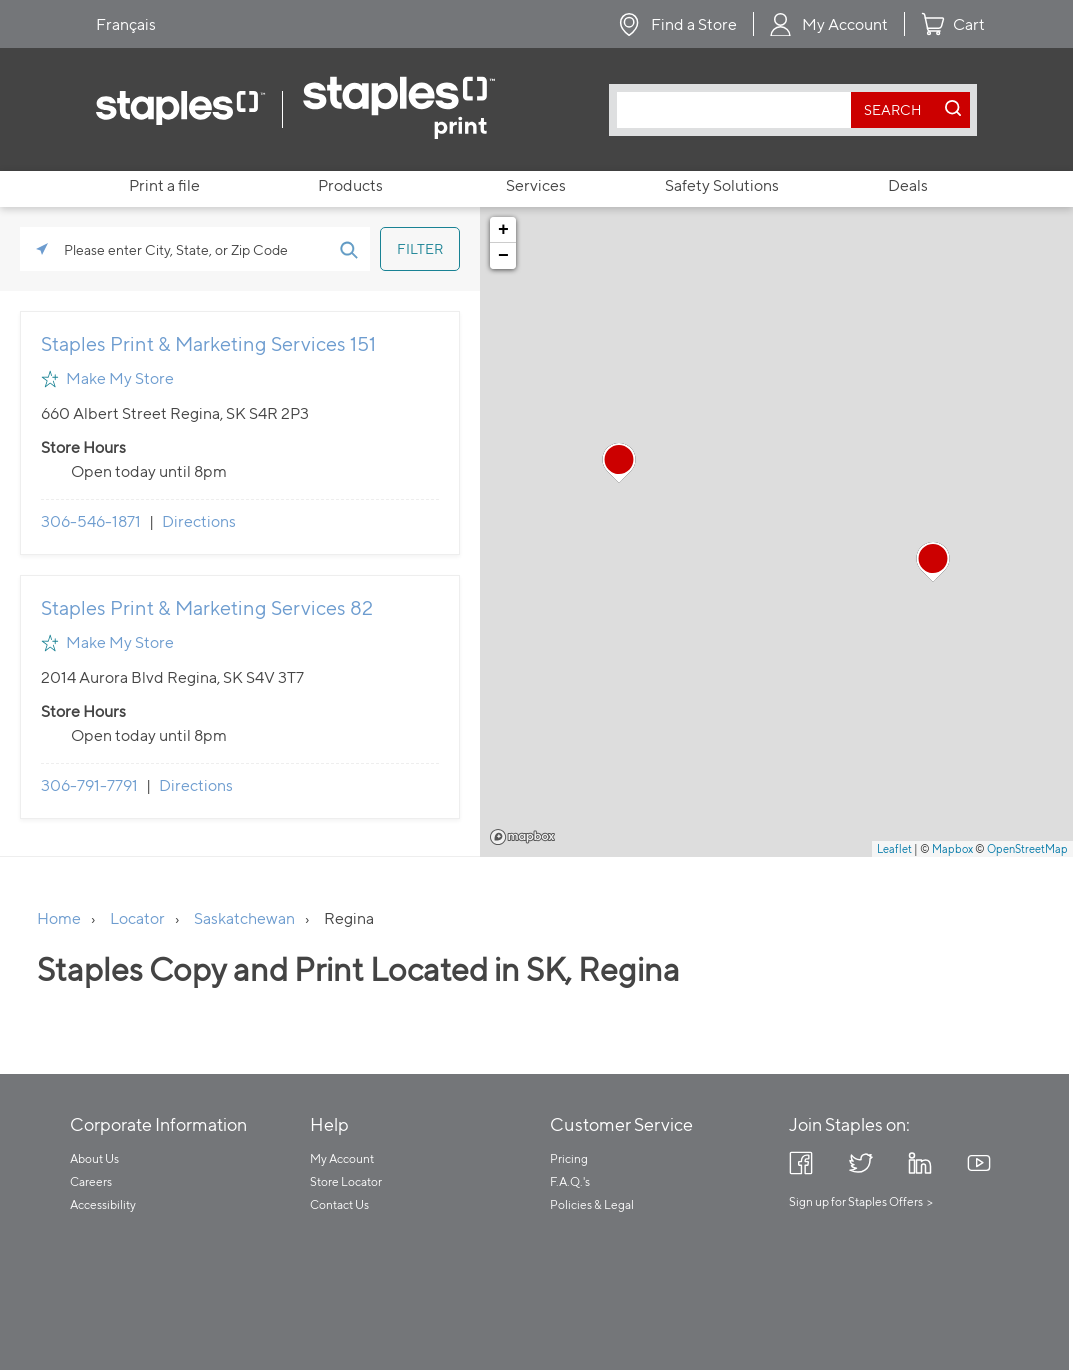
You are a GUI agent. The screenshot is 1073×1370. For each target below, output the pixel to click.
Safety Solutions (722, 185)
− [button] (503, 256)
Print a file (164, 185)
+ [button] (503, 230)
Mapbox (522, 837)
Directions (199, 521)
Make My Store (120, 378)
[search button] (894, 110)
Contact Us (339, 1204)
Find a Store (694, 24)
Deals (908, 185)
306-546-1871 (91, 521)
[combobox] (738, 110)
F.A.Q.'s (570, 1181)
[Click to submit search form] (348, 249)
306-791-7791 (89, 785)
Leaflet (894, 849)
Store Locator (346, 1181)
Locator (137, 918)
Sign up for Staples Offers (856, 1201)
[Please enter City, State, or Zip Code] (195, 249)
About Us (94, 1158)
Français (126, 24)
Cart (969, 24)
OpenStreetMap (1027, 849)
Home (59, 918)
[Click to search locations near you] (42, 249)
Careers (91, 1181)
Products (350, 185)
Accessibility (103, 1204)
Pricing (569, 1158)
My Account (845, 24)
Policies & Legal (592, 1204)
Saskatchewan (244, 918)
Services (536, 185)
